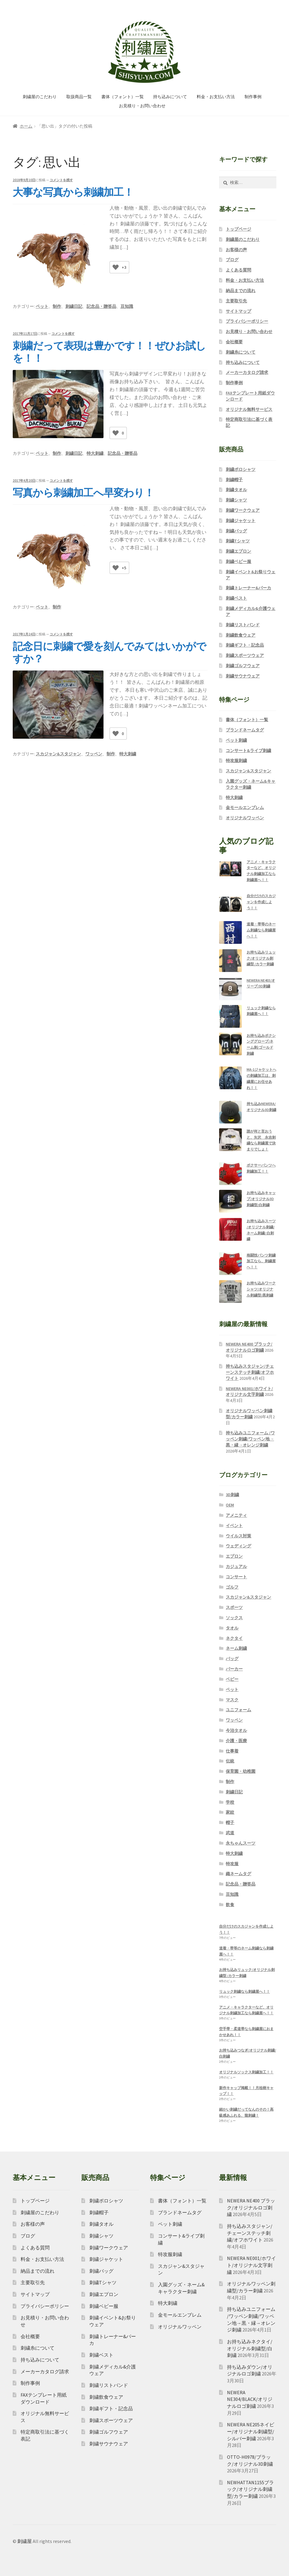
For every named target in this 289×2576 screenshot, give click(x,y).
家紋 (230, 1812)
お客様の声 (236, 249)
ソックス (234, 1617)
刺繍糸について (240, 352)
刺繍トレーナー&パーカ (248, 588)
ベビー (232, 1679)
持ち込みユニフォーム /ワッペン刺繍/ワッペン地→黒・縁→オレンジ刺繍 (250, 1439)
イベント (234, 1525)
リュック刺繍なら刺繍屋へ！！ (244, 1991)
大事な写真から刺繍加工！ (73, 192)
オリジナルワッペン (245, 817)
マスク (232, 1699)
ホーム (26, 126)
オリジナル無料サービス (249, 409)
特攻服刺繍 (236, 760)
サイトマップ (238, 311)
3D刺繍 (232, 1494)
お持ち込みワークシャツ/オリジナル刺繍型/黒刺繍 (261, 1289)
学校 (230, 1802)
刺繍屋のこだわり (40, 96)
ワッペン (93, 754)
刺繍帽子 (234, 479)
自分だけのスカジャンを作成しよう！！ (261, 902)
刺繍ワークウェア (243, 510)
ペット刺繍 (236, 740)
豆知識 (126, 306)
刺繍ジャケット (240, 520)
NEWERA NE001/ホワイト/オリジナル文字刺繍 (249, 1391)
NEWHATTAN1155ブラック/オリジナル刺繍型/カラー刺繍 (250, 2489)
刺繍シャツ (236, 500)
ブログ (232, 259)
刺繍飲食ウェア (240, 635)
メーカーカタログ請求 (247, 372)
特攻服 (232, 1863)
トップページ (238, 229)
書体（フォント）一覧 (122, 96)
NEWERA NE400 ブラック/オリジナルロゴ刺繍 (249, 1347)
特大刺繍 (95, 453)
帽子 (230, 1822)
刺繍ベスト (236, 598)
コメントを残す (61, 180)
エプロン (234, 1556)
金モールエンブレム (245, 807)
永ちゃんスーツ (240, 1843)
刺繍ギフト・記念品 (245, 645)
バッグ (232, 1658)
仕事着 (232, 1751)
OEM (230, 1505)
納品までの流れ (240, 290)
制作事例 (253, 96)
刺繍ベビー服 (238, 561)
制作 (57, 306)
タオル (232, 1628)
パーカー (234, 1669)
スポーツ (234, 1607)
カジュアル (236, 1566)
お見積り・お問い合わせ (142, 105)
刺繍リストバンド (243, 624)
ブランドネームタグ (245, 730)
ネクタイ (234, 1638)
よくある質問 (238, 270)
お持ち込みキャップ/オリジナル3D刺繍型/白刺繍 (261, 1198)
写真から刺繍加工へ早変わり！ (83, 492)
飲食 (230, 1904)
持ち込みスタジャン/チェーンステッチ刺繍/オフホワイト (250, 1372)
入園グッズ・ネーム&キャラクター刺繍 (250, 784)
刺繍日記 (73, 306)
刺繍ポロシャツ (240, 469)
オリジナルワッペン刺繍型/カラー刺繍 (249, 1413)
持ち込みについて (170, 96)
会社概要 (234, 341)
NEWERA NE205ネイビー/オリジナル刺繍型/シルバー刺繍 (250, 2431)
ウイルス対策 (238, 1536)
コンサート (236, 1576)
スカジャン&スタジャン (58, 754)
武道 (230, 1832)
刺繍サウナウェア (243, 676)
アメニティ (236, 1515)
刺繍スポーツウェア (245, 655)
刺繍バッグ (236, 531)
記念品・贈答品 (101, 306)
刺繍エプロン (238, 551)
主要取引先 (236, 301)
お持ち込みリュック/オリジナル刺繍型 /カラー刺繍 (261, 958)
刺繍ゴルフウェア (243, 665)
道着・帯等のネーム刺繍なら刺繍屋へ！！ (261, 930)
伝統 (230, 1761)
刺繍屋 (24, 2541)
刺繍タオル (236, 489)
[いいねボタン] (115, 267)
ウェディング (238, 1546)
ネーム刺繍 (236, 1648)
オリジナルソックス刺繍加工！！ (246, 2072)
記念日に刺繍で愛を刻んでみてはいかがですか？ (109, 652)
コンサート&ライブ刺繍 (248, 750)
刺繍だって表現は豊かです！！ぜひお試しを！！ (109, 351)
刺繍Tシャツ (238, 541)
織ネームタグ (238, 1873)
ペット (42, 306)
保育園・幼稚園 (240, 1771)
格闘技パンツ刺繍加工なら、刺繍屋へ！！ (261, 1261)
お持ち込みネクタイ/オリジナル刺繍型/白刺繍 (249, 2348)
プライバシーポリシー (247, 321)
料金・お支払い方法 (216, 96)
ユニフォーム (238, 1709)
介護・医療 (236, 1740)
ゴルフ (232, 1587)
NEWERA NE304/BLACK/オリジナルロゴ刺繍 (249, 2399)
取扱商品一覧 (79, 96)
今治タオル (236, 1730)
